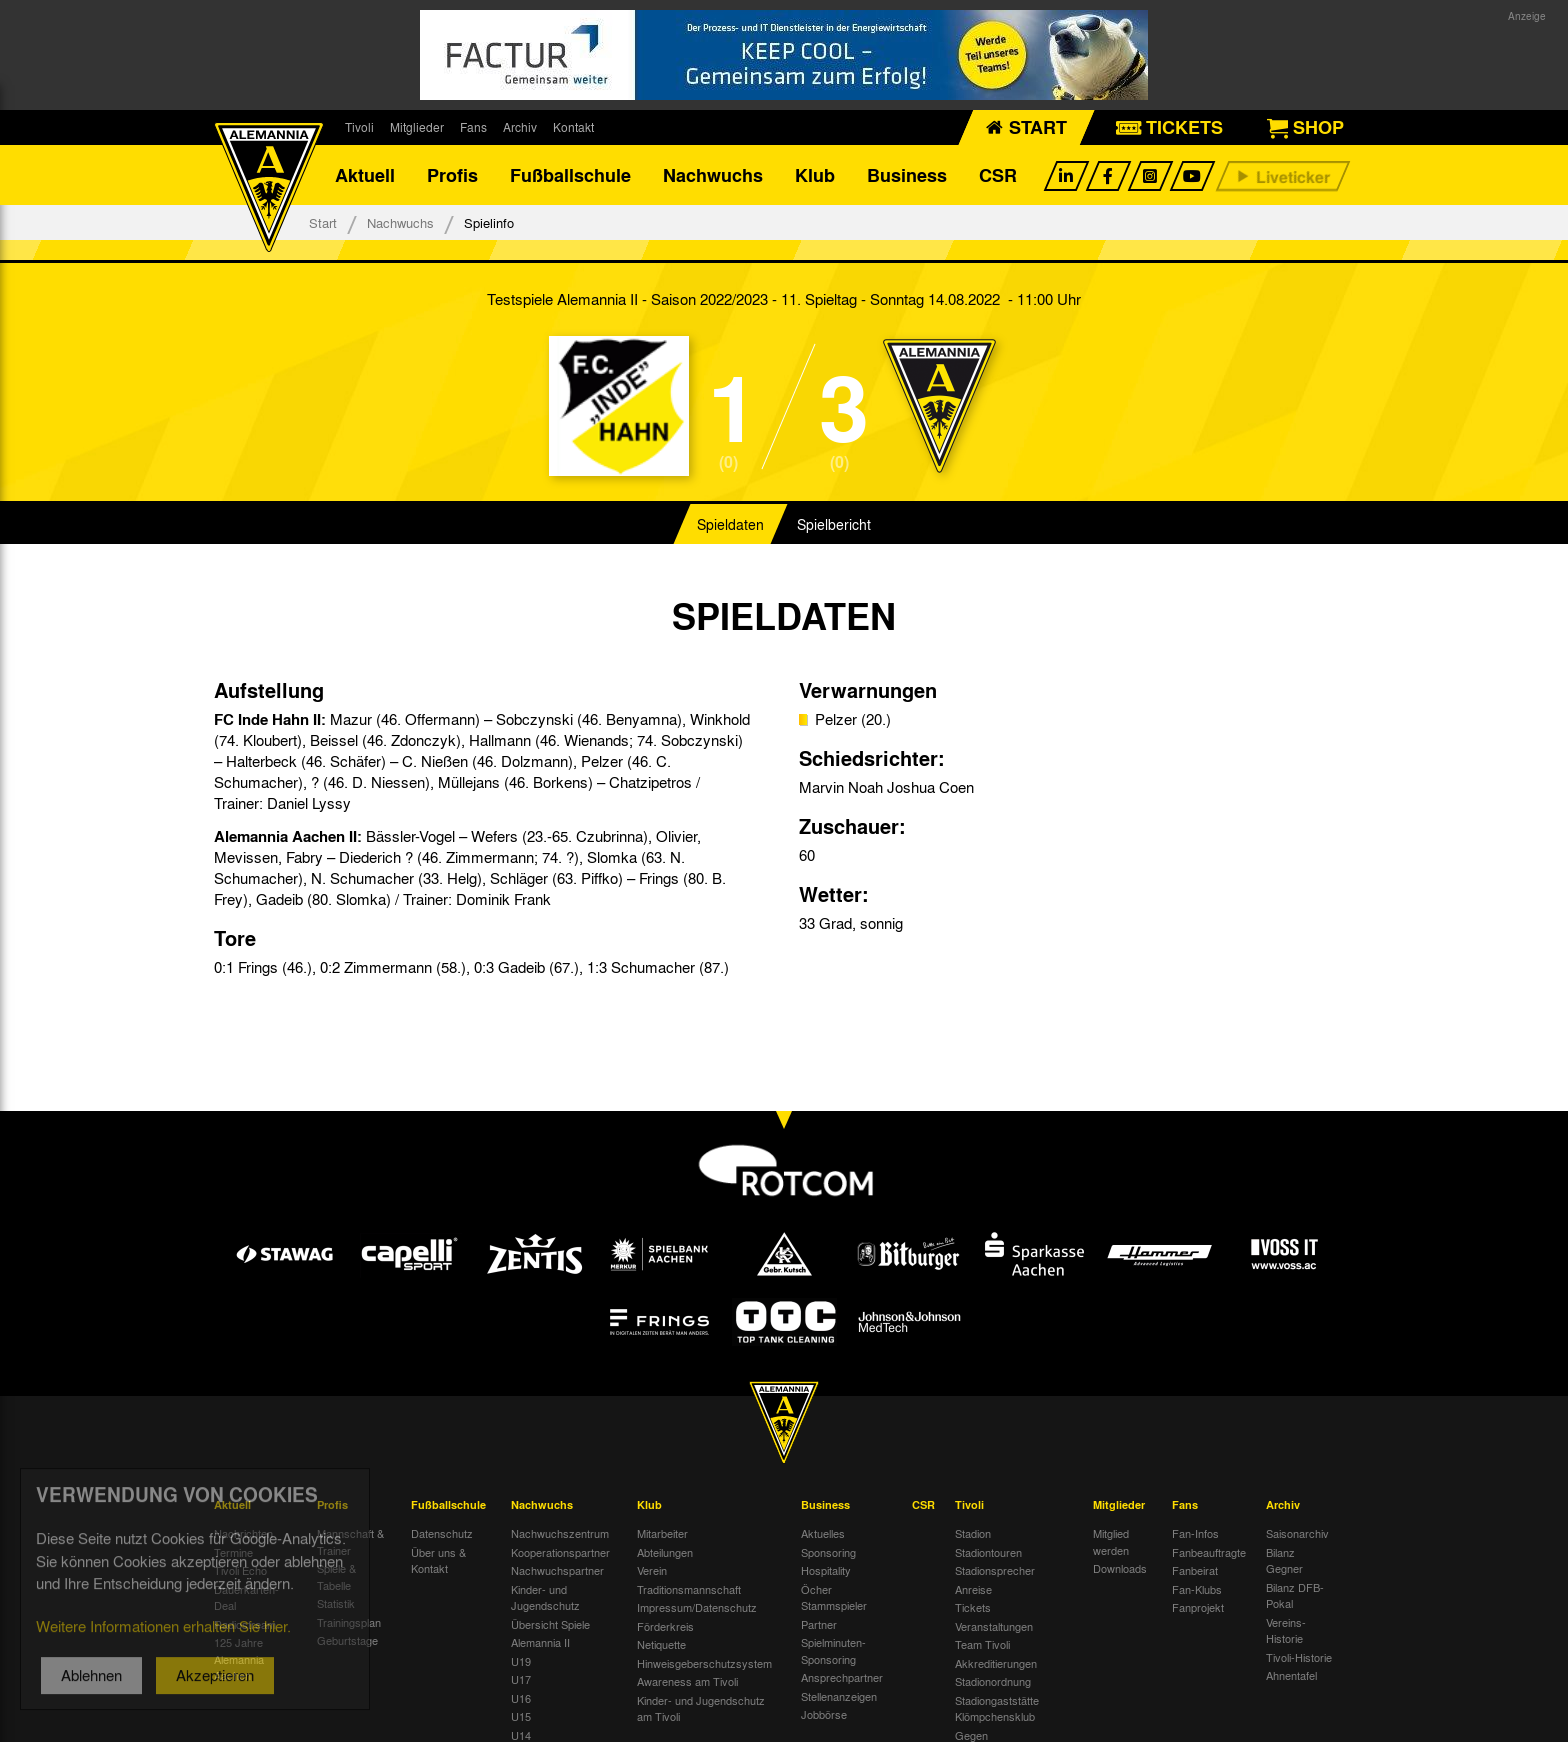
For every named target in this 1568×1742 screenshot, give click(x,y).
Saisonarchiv (1297, 1533)
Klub (815, 175)
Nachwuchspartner (557, 1570)
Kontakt (573, 127)
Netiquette (661, 1644)
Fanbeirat (1195, 1570)
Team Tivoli (982, 1644)
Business (907, 175)
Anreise (973, 1589)
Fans (473, 127)
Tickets (973, 1607)
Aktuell (365, 175)
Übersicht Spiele (550, 1624)
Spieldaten (730, 524)
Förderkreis (665, 1626)
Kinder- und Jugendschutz (545, 1597)
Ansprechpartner (842, 1677)
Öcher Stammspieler (834, 1597)
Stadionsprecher (995, 1570)
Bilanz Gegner (1284, 1560)
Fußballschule (570, 175)
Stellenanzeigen (839, 1696)
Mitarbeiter (662, 1533)
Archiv (520, 127)
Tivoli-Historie (1299, 1657)
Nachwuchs (713, 175)
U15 (521, 1716)
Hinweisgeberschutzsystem (704, 1663)
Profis (452, 175)
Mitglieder (417, 127)
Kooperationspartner (560, 1552)
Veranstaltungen (994, 1626)
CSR (998, 175)
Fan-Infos (1195, 1533)
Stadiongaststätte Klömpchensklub (997, 1708)
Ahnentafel (1291, 1675)
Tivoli (359, 127)
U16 (521, 1698)
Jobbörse (824, 1714)
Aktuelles (823, 1533)
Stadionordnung (993, 1681)
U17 (521, 1679)
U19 (521, 1661)
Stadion (973, 1533)
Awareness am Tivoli (687, 1681)
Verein (652, 1570)
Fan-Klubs (1197, 1589)
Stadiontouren (988, 1552)
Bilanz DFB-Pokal (1295, 1595)
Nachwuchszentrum (560, 1533)
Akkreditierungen (996, 1663)
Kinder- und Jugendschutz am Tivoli (701, 1708)
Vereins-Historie (1286, 1630)
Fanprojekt (1198, 1607)
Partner (819, 1624)
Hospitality (826, 1570)
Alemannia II (540, 1642)
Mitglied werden (1111, 1541)
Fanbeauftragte (1209, 1552)
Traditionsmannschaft (689, 1589)
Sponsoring (828, 1552)
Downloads (1120, 1568)
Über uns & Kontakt (438, 1560)
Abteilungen (665, 1552)
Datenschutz (442, 1533)
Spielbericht (834, 524)
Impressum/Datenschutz (697, 1607)
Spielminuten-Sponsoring (833, 1650)
